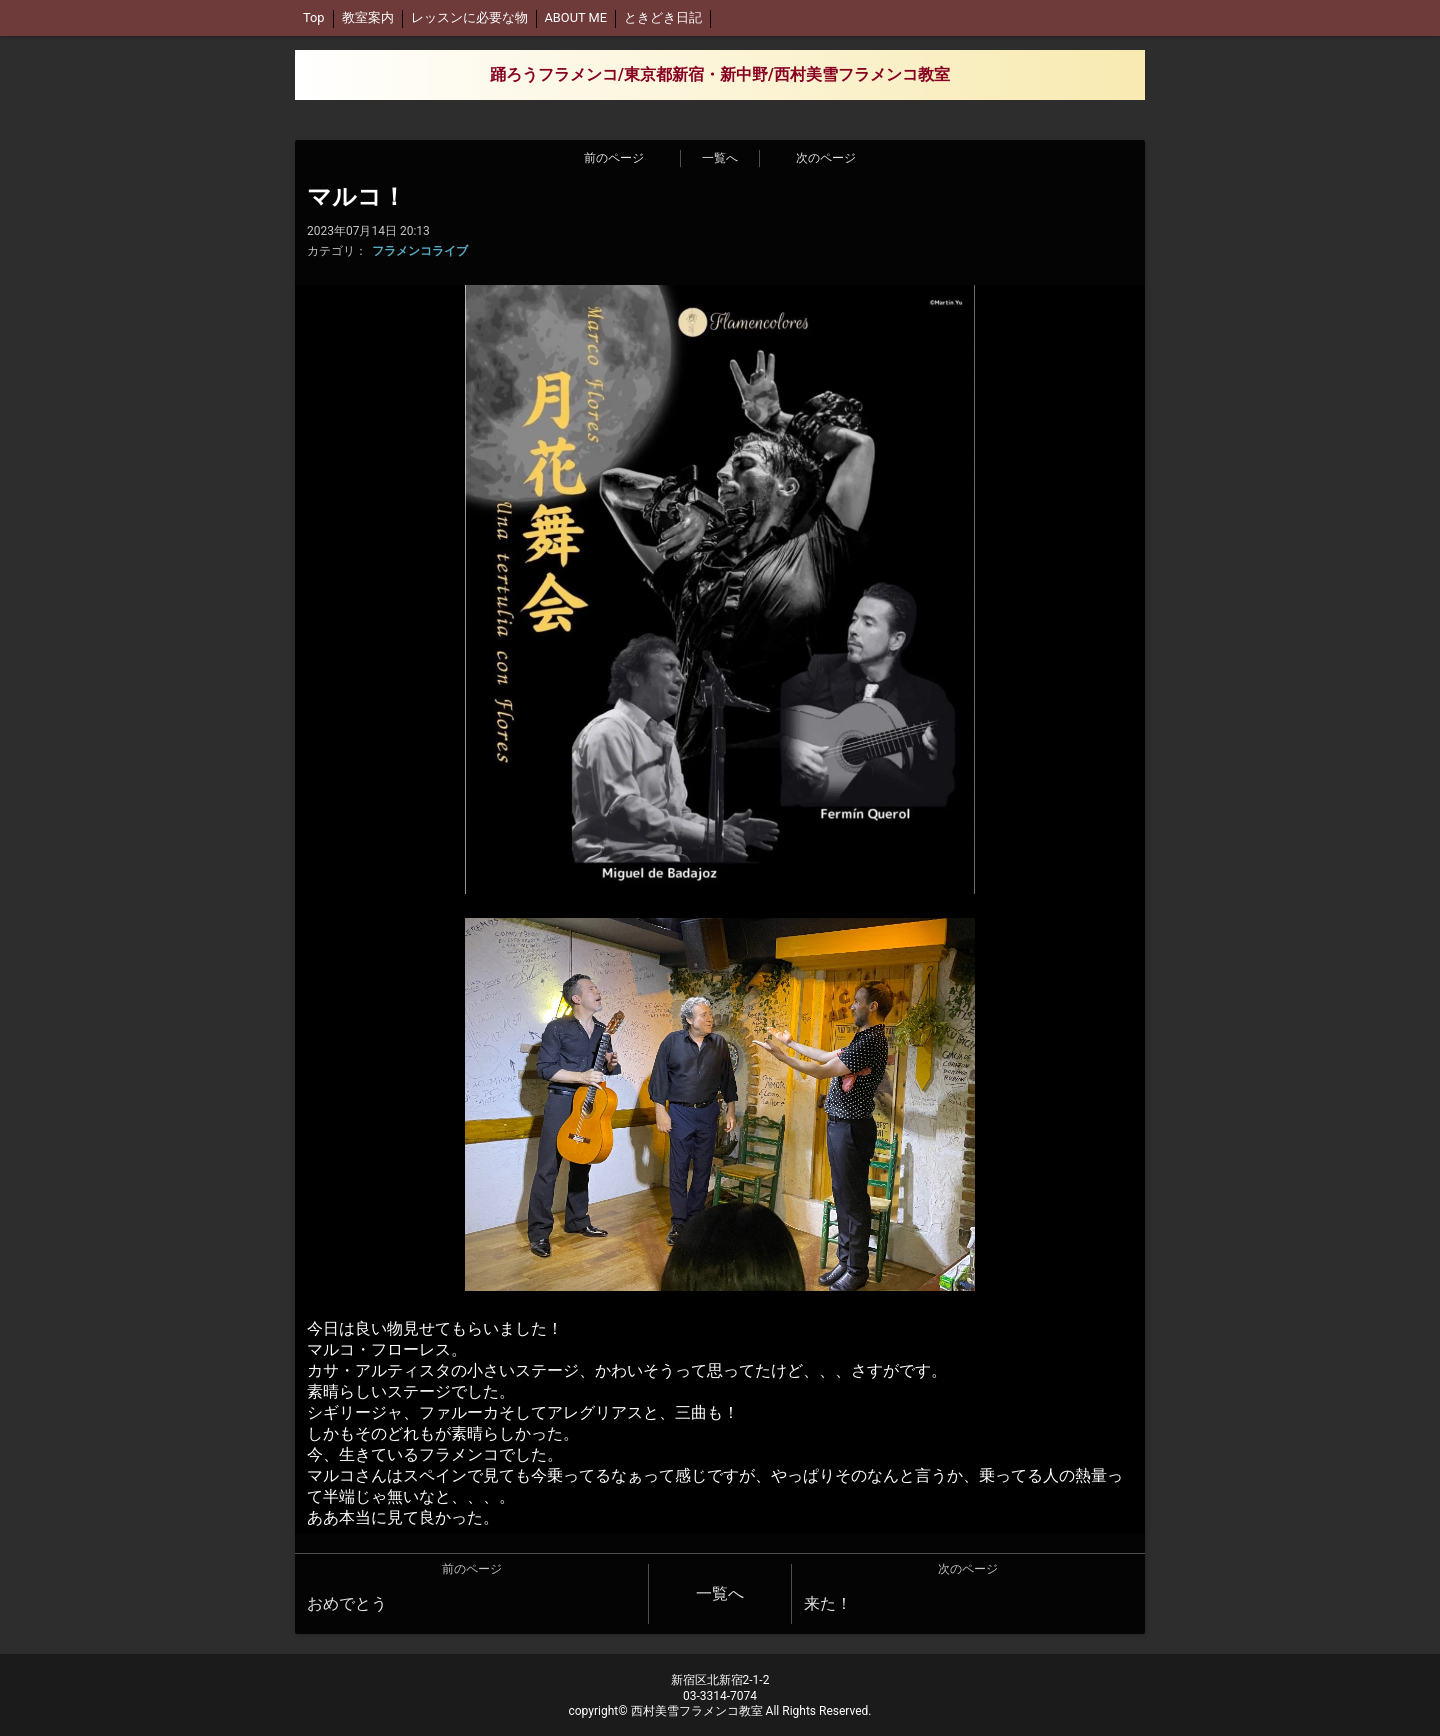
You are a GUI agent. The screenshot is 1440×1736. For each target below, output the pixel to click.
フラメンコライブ (420, 251)
